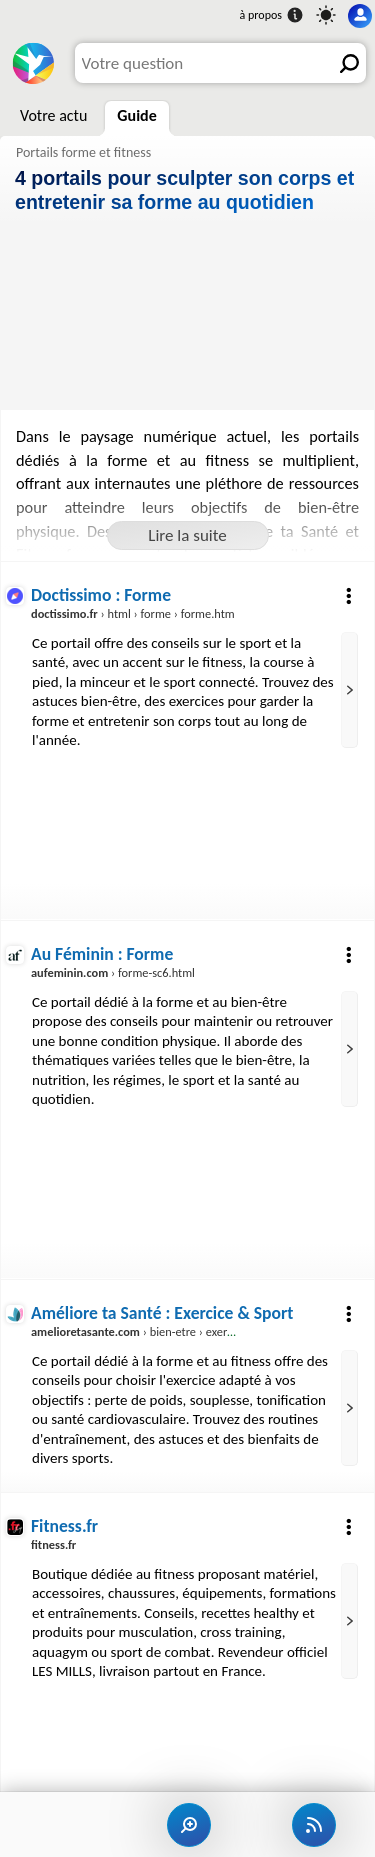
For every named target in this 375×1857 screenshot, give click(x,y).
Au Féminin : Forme (102, 954)
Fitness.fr (64, 1526)
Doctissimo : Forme (101, 595)
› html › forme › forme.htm (133, 613)
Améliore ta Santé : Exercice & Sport (162, 1313)
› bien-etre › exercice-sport (154, 1331)
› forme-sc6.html (113, 972)
